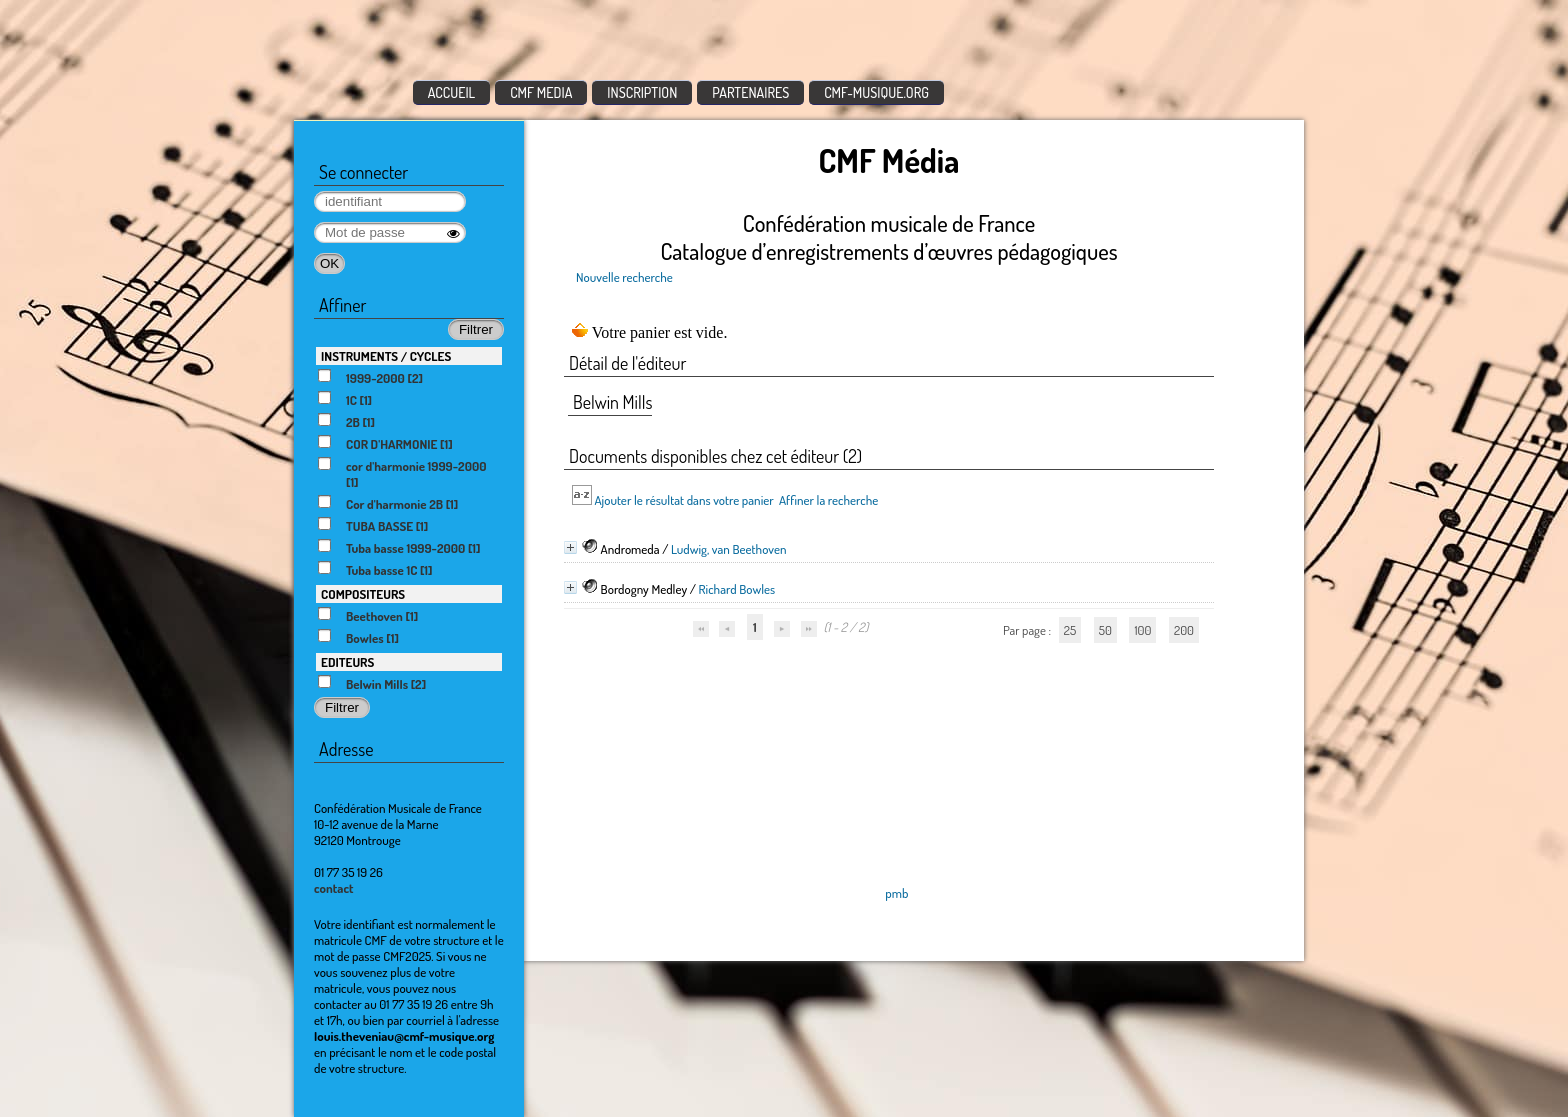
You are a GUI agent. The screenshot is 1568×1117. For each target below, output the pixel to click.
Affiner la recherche (828, 500)
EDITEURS (347, 662)
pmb (896, 893)
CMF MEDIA (541, 92)
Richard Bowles (737, 589)
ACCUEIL (452, 92)
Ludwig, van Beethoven (729, 549)
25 (1070, 630)
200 (1184, 630)
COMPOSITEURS (363, 594)
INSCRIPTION (642, 92)
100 (1142, 630)
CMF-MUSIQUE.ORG (876, 92)
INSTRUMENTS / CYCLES (386, 356)
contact (334, 888)
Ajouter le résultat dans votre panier (683, 500)
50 (1105, 630)
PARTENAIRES (750, 92)
